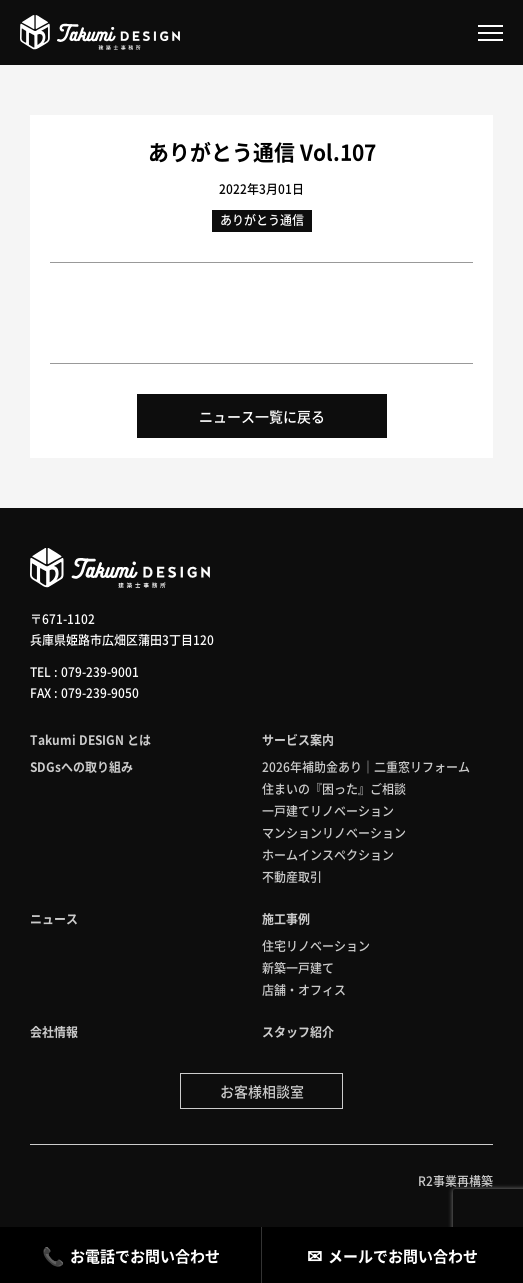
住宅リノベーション (316, 945)
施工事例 (286, 918)
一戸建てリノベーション (328, 810)
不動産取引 (292, 876)
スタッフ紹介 (298, 1031)
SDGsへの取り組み (81, 766)
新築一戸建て (298, 967)
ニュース (54, 918)
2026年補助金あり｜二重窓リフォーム (366, 766)
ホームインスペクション (328, 854)
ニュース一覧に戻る (262, 416)
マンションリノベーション (334, 832)
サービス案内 (298, 739)
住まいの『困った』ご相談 (334, 788)
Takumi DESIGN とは (90, 739)
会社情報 (54, 1031)
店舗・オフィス (304, 989)
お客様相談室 (262, 1091)
